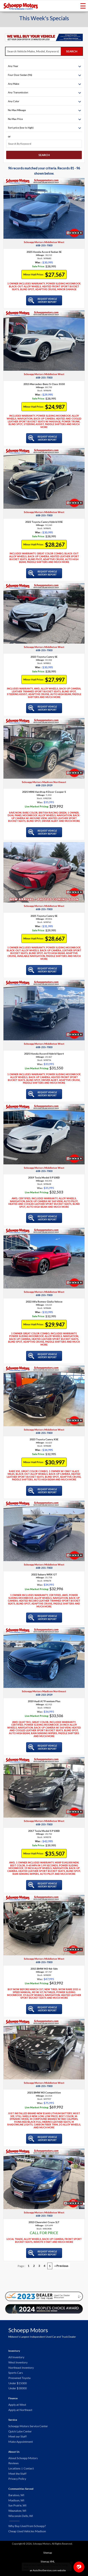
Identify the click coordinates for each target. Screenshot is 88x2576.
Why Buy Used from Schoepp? (27, 2526)
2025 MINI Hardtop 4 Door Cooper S (44, 791)
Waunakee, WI (17, 2510)
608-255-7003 (44, 245)
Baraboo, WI (16, 2495)
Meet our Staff (17, 2436)
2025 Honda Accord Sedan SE (44, 251)
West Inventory (18, 2362)
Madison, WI (16, 2500)
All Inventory (16, 2357)
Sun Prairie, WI (17, 2505)
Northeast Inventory (21, 2367)
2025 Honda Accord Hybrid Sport (44, 1053)
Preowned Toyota (19, 2378)
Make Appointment (20, 2441)
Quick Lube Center (20, 2431)
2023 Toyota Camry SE (44, 656)
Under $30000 (17, 2388)
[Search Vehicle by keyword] (33, 51)
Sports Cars (15, 2372)
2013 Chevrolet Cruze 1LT (44, 2222)
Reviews (13, 2463)
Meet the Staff (17, 2473)
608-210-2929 (44, 785)
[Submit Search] (72, 51)
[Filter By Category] (44, 75)
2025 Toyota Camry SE (44, 915)
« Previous (61, 2265)
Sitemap (47, 2552)
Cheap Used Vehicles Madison (27, 2531)
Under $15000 (17, 2383)
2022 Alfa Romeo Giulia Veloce (44, 1301)
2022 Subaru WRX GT (44, 1574)
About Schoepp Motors (23, 2458)
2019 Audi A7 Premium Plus (44, 1701)
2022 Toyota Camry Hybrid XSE (44, 521)
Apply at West (17, 2404)
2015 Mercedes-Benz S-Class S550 (44, 384)
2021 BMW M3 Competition (44, 2092)
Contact (29, 2468)
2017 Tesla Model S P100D (44, 1830)
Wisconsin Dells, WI (20, 2515)
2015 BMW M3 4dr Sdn (44, 1968)
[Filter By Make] (44, 84)
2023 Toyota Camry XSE (44, 1439)
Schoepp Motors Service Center (28, 2426)
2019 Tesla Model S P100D (44, 1177)
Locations (14, 2468)
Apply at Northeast (20, 2409)
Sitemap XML (48, 2561)
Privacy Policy (17, 2478)
